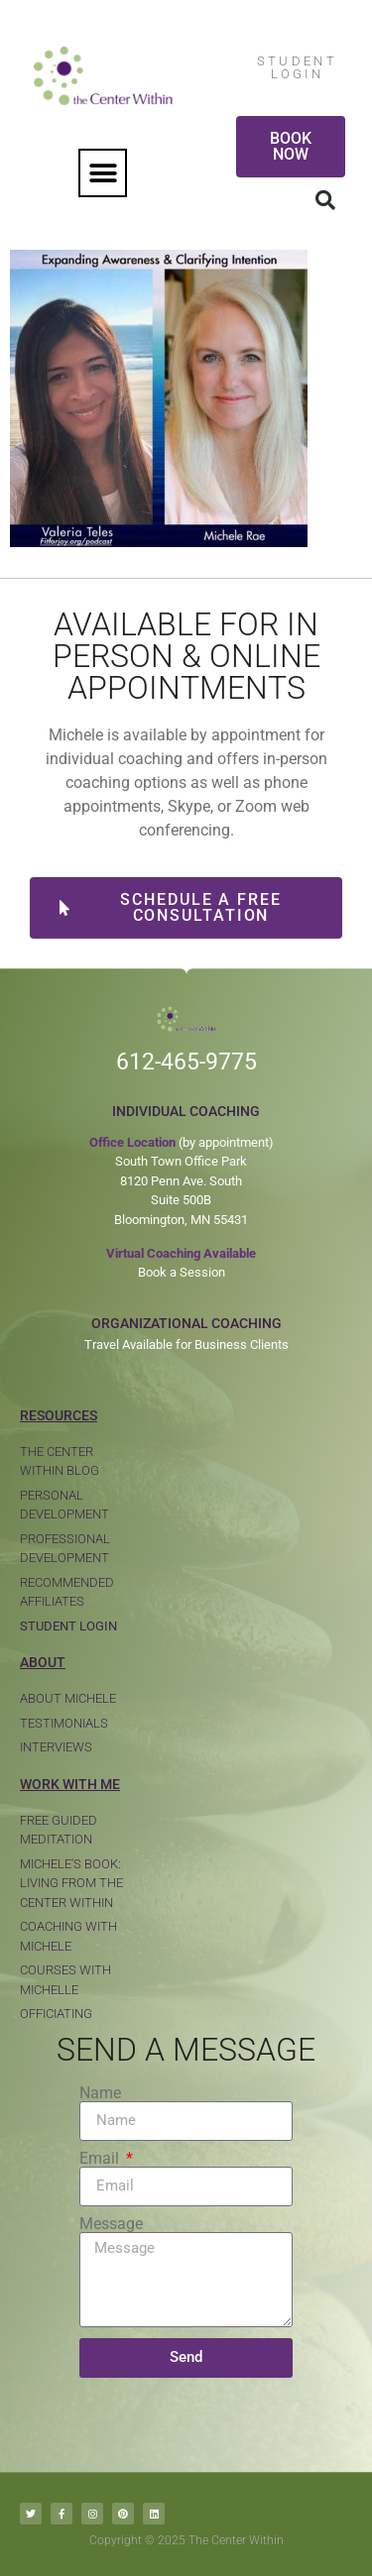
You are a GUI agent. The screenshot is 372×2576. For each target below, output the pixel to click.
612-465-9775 (186, 1062)
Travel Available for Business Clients (186, 1344)
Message (111, 2224)
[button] (102, 173)
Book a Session (181, 1272)
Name (100, 2093)
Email (101, 2159)
